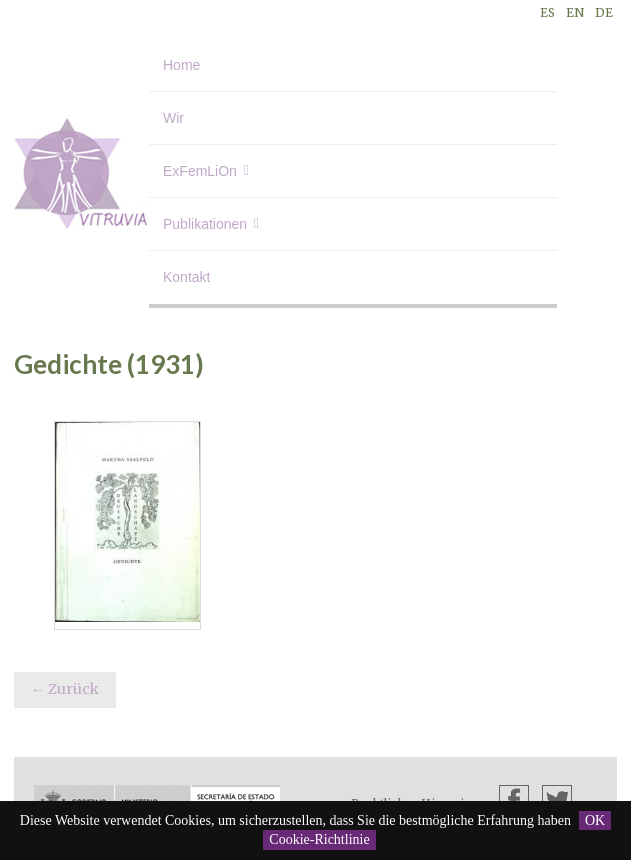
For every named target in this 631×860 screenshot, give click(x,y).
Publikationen (205, 224)
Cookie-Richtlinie (319, 839)
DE (604, 12)
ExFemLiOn (200, 171)
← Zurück (65, 689)
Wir (173, 118)
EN (575, 12)
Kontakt (186, 277)
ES (547, 12)
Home (181, 65)
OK (595, 820)
